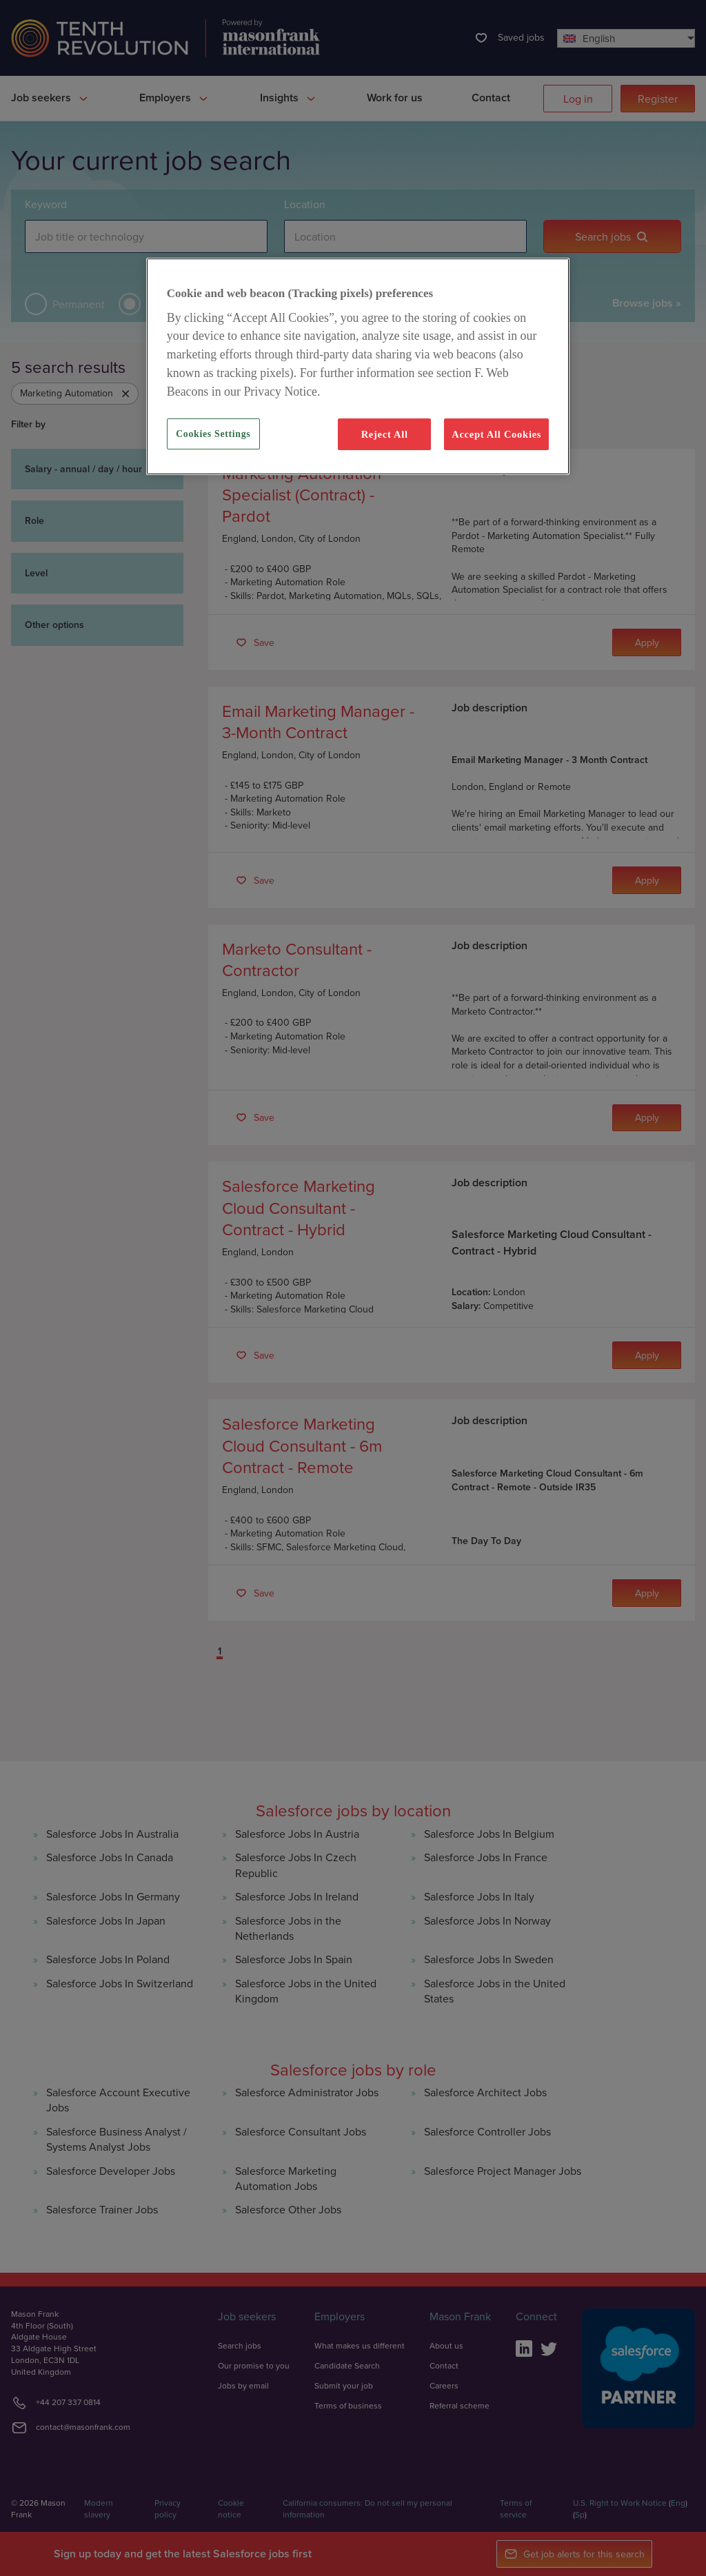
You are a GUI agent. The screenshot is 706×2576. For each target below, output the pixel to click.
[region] (357, 366)
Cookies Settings (213, 434)
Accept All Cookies (496, 434)
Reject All (384, 434)
